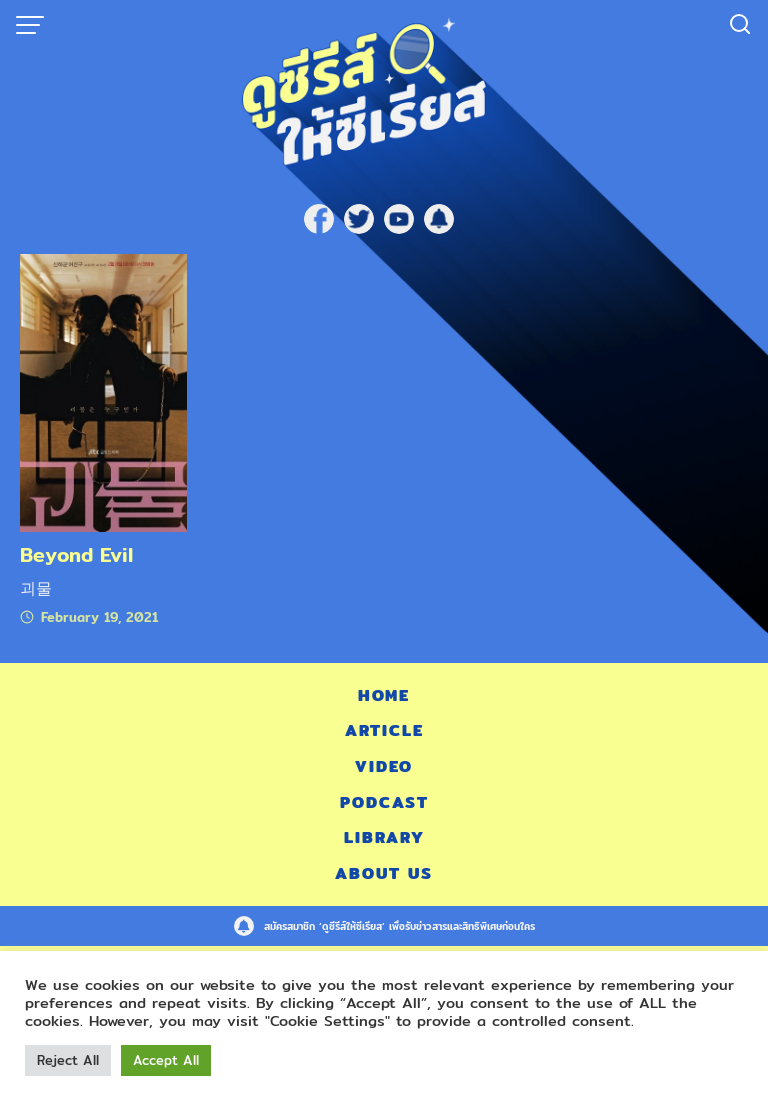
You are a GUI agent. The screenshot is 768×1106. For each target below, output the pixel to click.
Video (384, 766)
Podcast (384, 802)
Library (384, 837)
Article (384, 730)
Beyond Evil (76, 554)
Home (384, 695)
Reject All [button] (68, 1060)
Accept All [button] (166, 1060)
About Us (384, 873)
